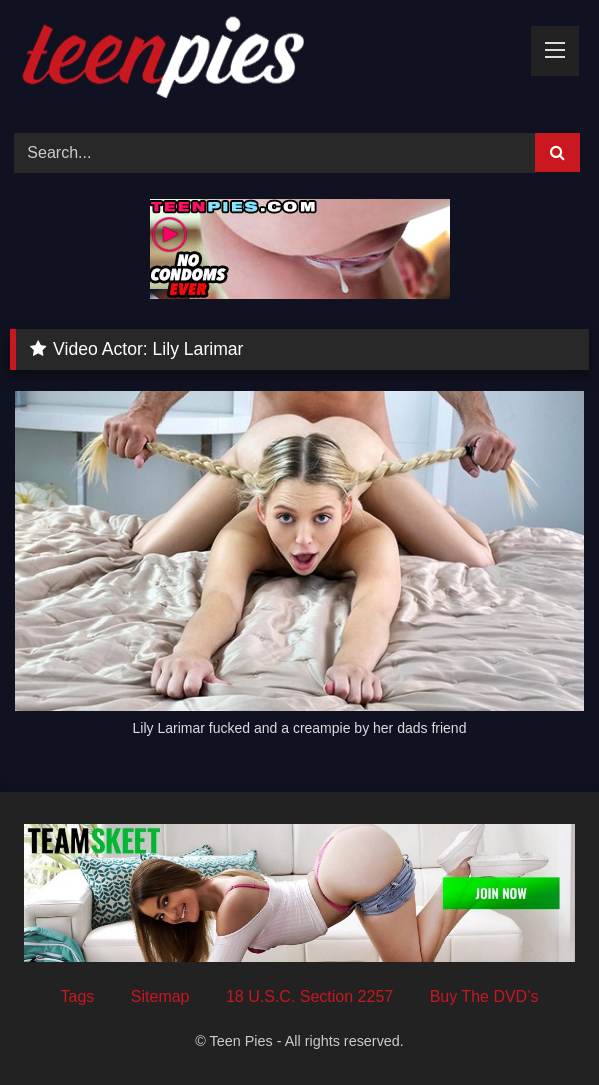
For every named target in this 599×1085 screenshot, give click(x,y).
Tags (78, 996)
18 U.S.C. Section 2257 (309, 996)
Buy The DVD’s (484, 996)
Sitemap (160, 996)
